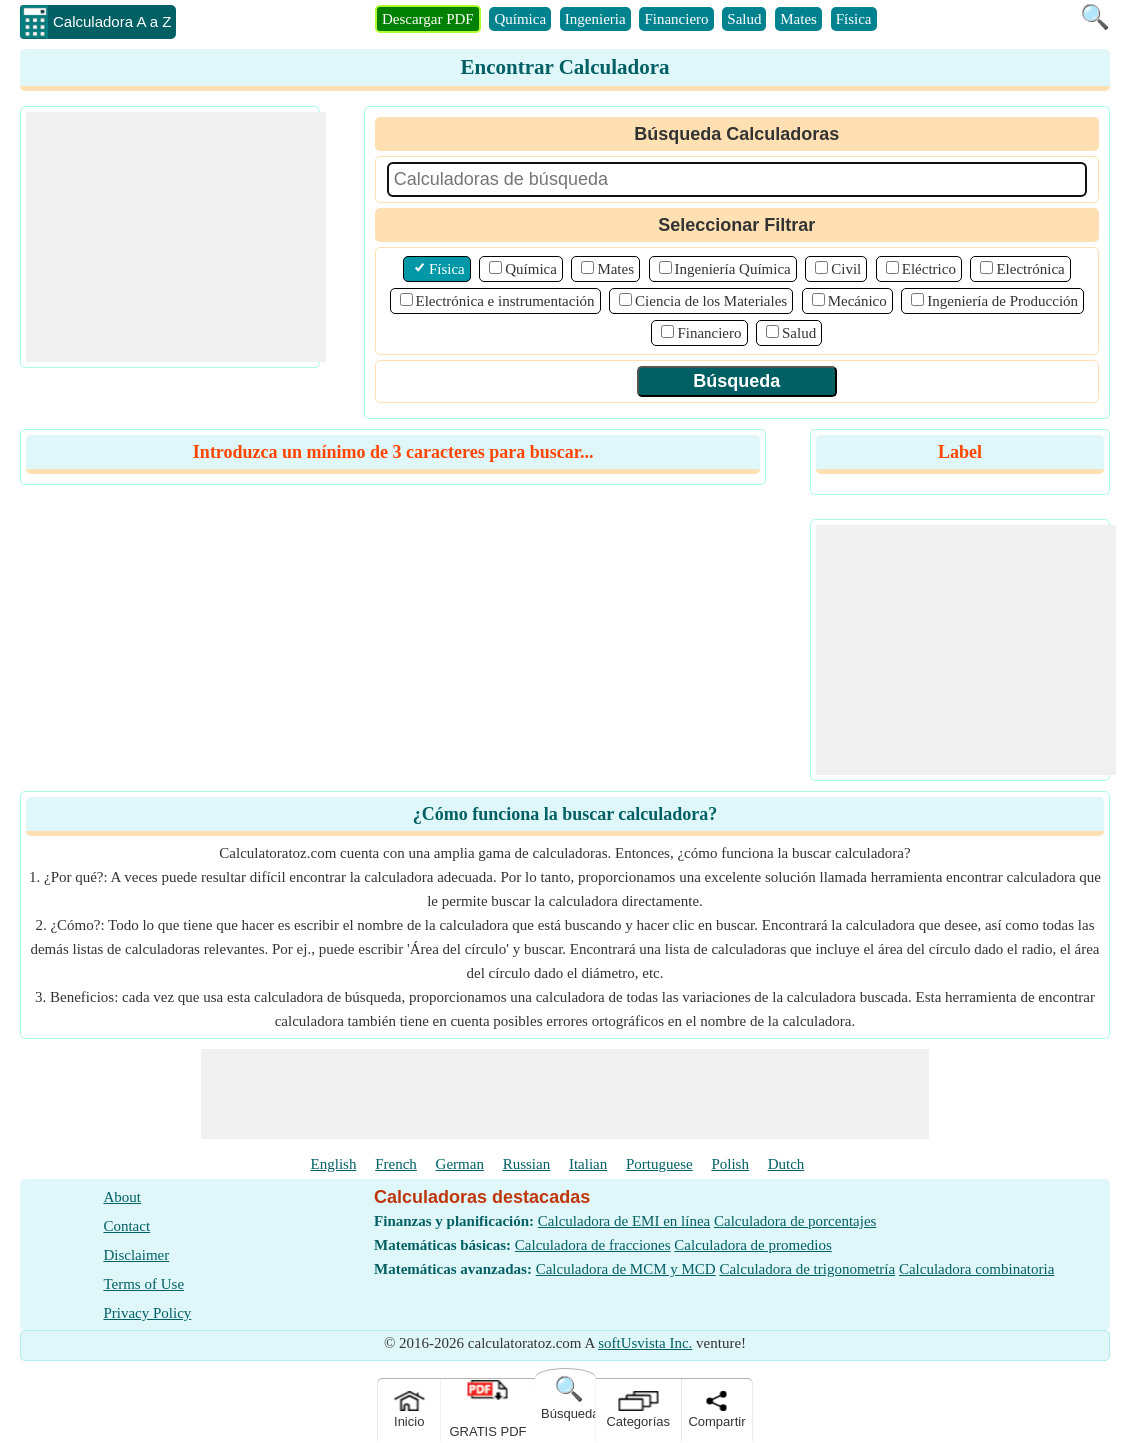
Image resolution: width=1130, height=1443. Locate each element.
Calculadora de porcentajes (795, 1221)
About (122, 1197)
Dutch (786, 1164)
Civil (846, 269)
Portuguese (659, 1164)
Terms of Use (143, 1284)
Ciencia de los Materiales (711, 301)
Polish (730, 1164)
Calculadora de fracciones (593, 1245)
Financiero (676, 19)
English (334, 1164)
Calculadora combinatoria (976, 1269)
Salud (744, 19)
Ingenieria (595, 19)
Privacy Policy (147, 1313)
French (396, 1164)
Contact (126, 1226)
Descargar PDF (428, 19)
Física (854, 19)
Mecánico (857, 301)
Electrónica (1030, 269)
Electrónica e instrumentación (505, 301)
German (460, 1164)
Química (520, 19)
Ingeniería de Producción (1002, 301)
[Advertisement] (176, 237)
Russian (527, 1164)
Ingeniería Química (733, 269)
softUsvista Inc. (645, 1343)
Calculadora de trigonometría (807, 1269)
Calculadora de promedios (752, 1245)
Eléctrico (929, 269)
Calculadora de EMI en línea (624, 1221)
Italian (588, 1164)
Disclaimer (136, 1255)
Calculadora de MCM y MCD (626, 1269)
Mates (798, 19)
